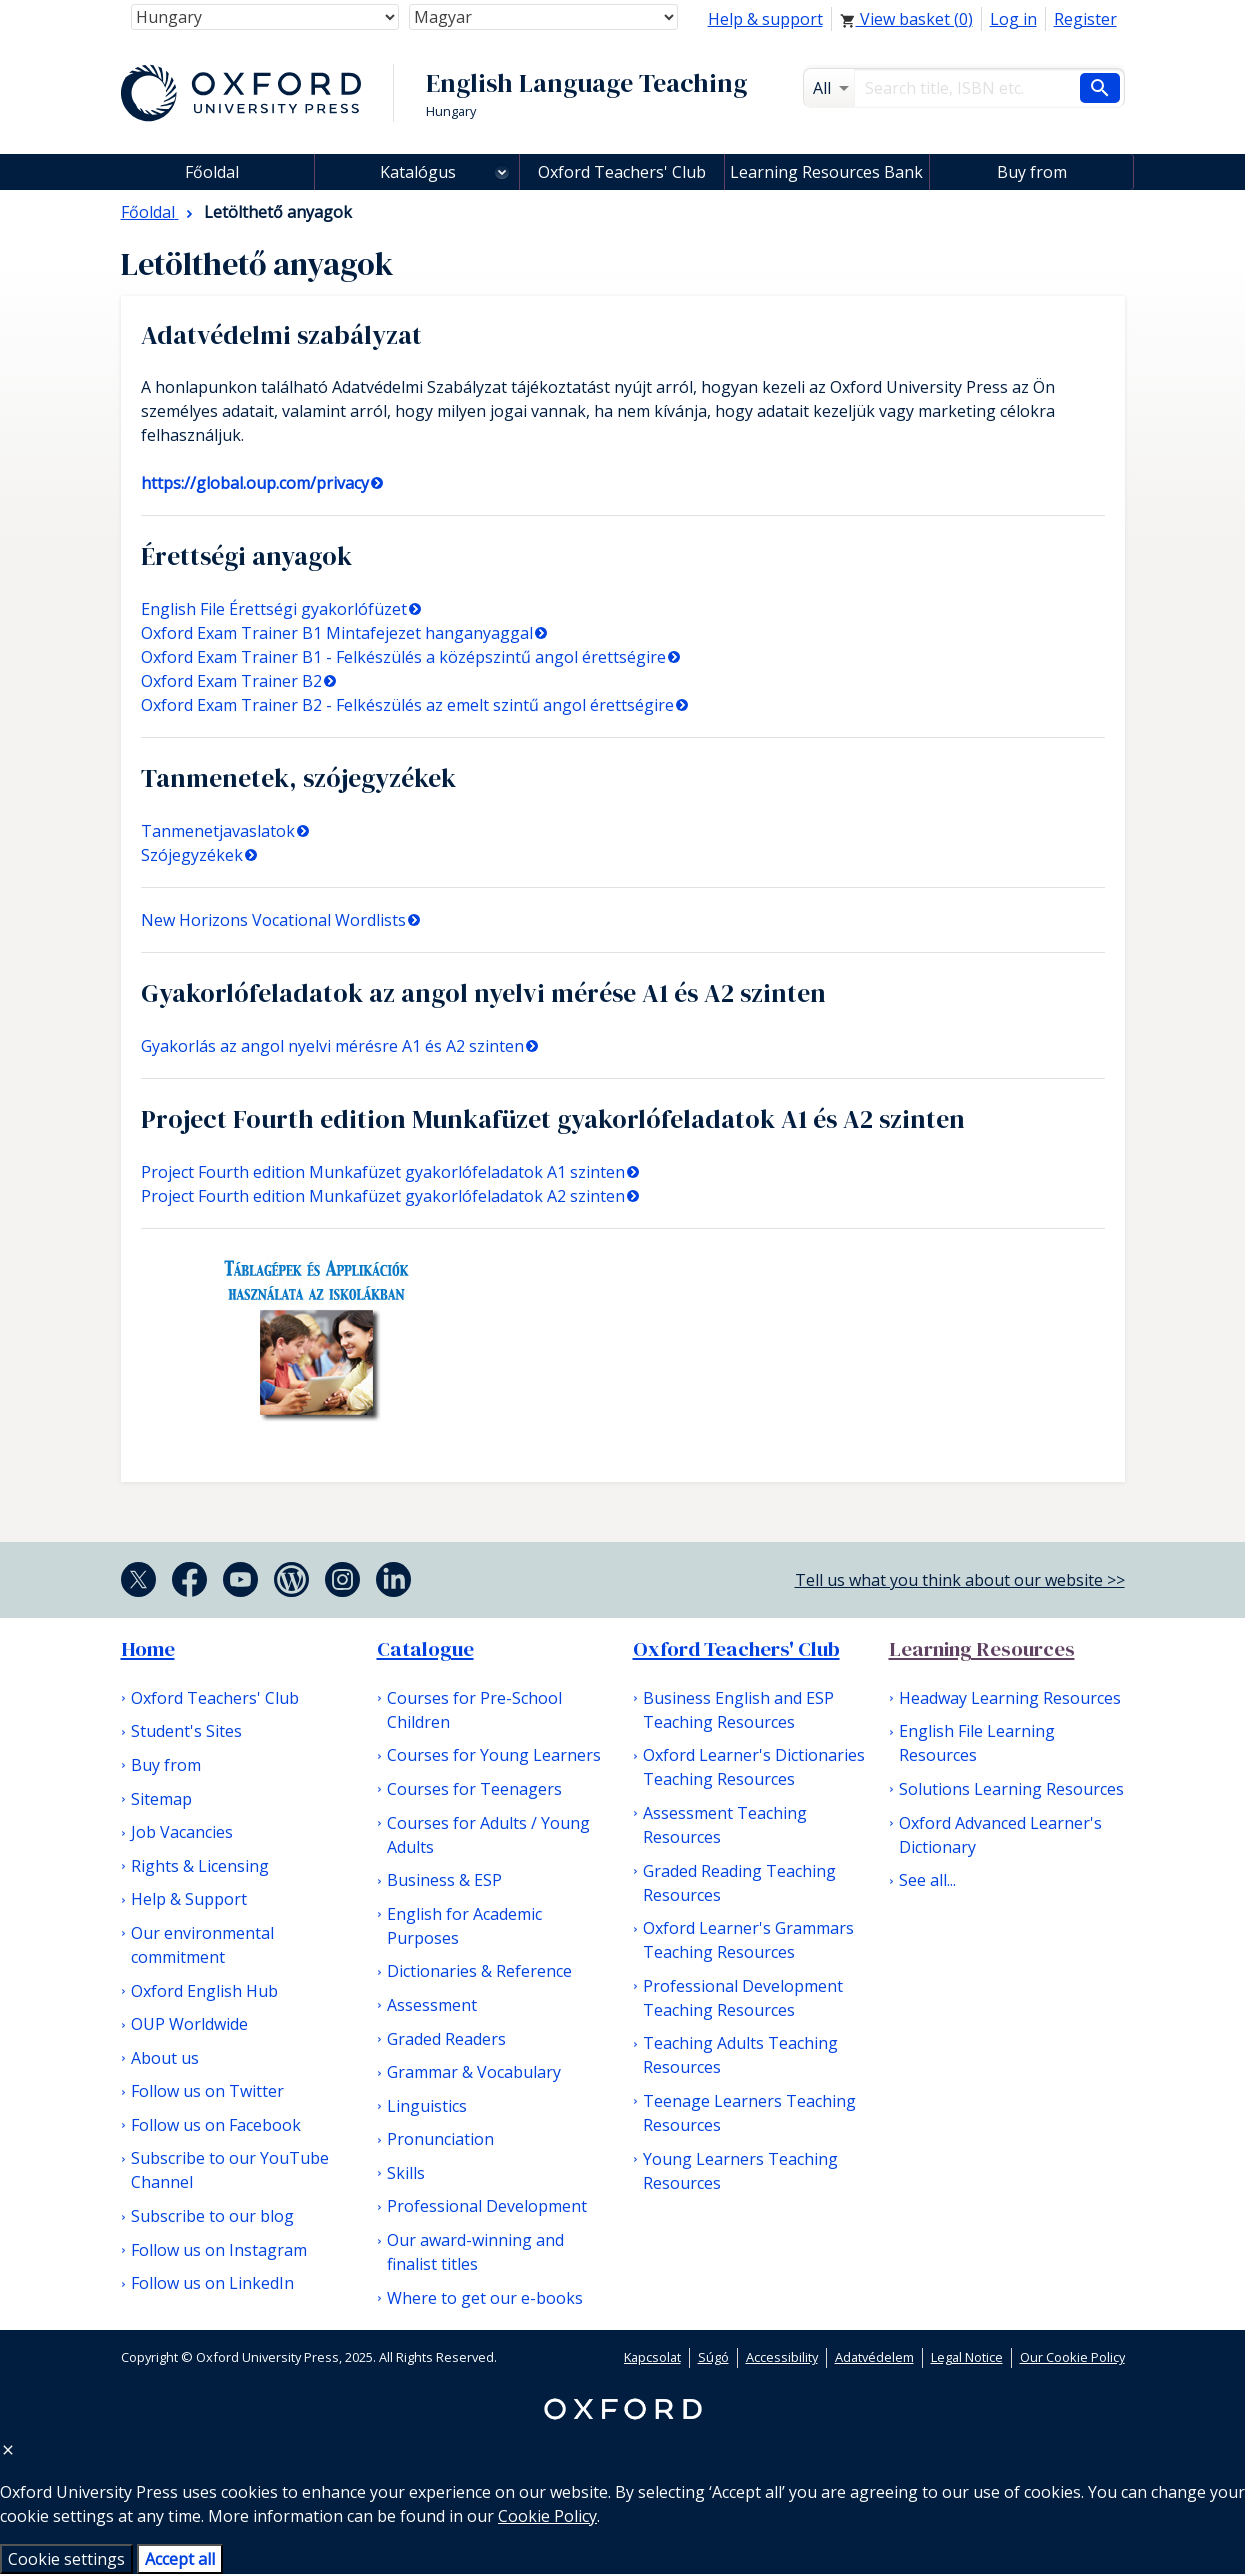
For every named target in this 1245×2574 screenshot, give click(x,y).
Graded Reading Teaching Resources (739, 1883)
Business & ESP (444, 1880)
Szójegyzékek (192, 855)
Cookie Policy (547, 2516)
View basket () (906, 19)
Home (148, 1649)
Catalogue (425, 1649)
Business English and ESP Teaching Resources (738, 1710)
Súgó (713, 2357)
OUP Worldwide (189, 2024)
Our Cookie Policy (1072, 2357)
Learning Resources (982, 1649)
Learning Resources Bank (826, 172)
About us (165, 2058)
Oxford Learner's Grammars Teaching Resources (748, 1940)
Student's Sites (186, 1731)
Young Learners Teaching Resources (740, 2171)
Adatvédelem (874, 2357)
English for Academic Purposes (464, 1926)
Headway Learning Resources (1010, 1698)
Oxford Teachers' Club (622, 172)
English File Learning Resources (977, 1743)
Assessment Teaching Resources (725, 1825)
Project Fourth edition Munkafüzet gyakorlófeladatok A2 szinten (383, 1196)
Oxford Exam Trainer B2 (231, 681)
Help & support (765, 19)
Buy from (1032, 172)
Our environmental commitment (202, 1945)
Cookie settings (66, 2559)
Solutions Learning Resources (1011, 1789)
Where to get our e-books (485, 2298)
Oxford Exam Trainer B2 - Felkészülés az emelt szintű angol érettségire (407, 705)
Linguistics (427, 2106)
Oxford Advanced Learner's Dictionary (1000, 1835)
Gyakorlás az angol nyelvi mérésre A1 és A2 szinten (332, 1046)
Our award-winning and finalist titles (475, 2252)
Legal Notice (967, 2357)
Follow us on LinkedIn (212, 2283)
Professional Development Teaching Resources (743, 1998)
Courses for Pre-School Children (474, 1710)
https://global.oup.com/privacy (255, 483)
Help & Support (189, 1899)
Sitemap (161, 1799)
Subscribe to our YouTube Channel (230, 2170)
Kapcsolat (652, 2357)
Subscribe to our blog (212, 2216)
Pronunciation (440, 2139)
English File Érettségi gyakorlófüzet (274, 609)
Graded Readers (446, 2039)
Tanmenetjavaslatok (218, 831)
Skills (406, 2173)
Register (1085, 19)
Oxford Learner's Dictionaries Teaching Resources (754, 1767)
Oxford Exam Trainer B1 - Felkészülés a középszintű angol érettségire (403, 657)
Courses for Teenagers (474, 1789)
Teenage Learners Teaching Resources (749, 2113)
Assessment (432, 2005)
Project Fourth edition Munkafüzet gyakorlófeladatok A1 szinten (383, 1172)
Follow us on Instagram (219, 2250)
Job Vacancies (182, 1832)
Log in (1013, 19)
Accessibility (782, 2357)
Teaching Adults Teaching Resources (740, 2055)
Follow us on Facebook (216, 2125)
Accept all (180, 2559)
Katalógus (418, 172)
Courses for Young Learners (494, 1755)
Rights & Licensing (200, 1866)
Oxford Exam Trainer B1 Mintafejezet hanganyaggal (337, 633)
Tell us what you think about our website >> (960, 1580)
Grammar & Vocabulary (474, 2072)
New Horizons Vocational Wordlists (273, 920)
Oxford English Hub (204, 1991)
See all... (927, 1880)
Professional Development (487, 2206)
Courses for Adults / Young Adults (488, 1835)
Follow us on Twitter (207, 2091)
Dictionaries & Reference (479, 1971)
